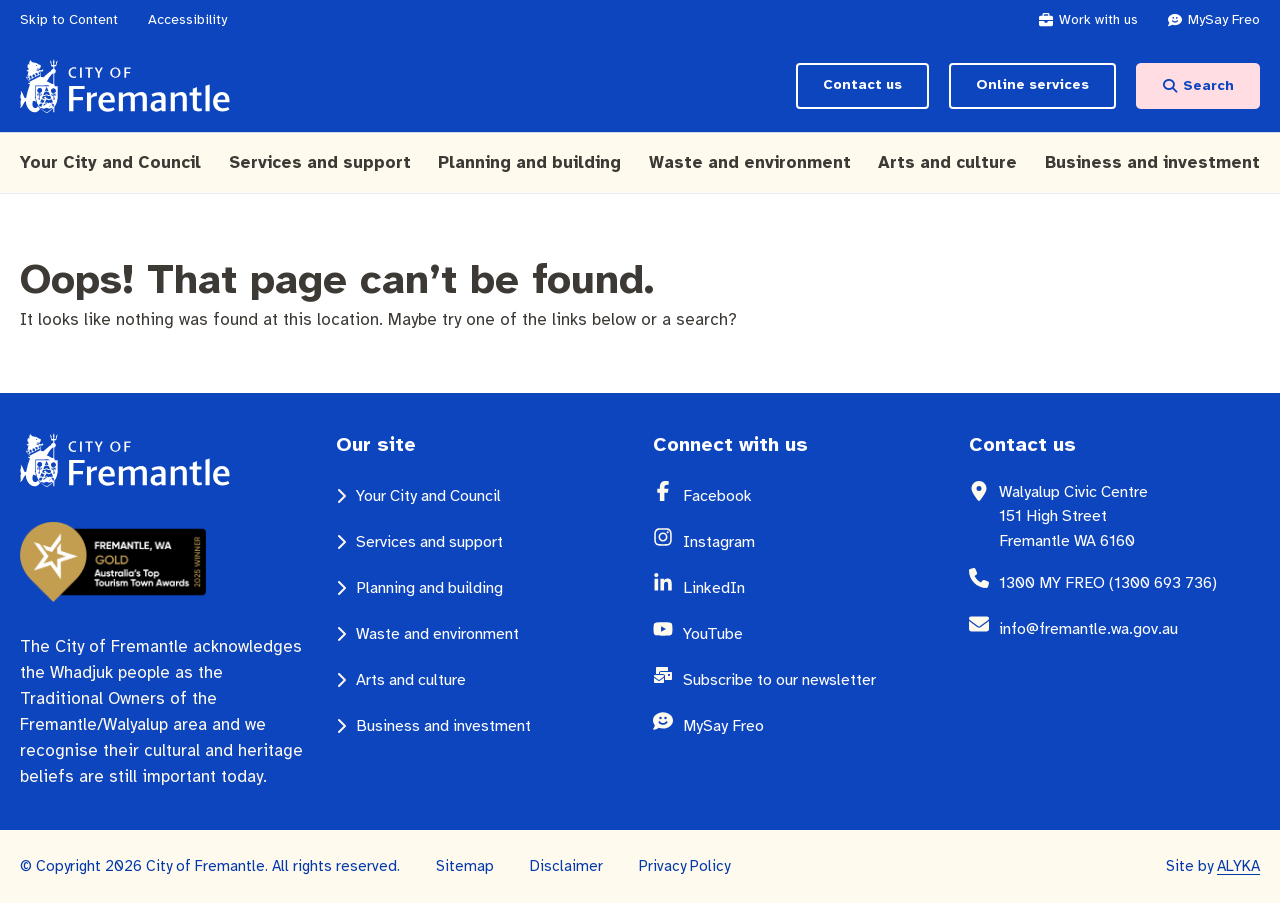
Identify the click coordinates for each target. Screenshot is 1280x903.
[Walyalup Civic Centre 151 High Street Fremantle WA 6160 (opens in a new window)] (1129, 516)
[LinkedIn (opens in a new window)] (813, 588)
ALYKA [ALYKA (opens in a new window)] (1238, 866)
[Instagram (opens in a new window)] (813, 542)
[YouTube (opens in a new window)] (813, 634)
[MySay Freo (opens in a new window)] (1224, 20)
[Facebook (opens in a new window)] (813, 496)
